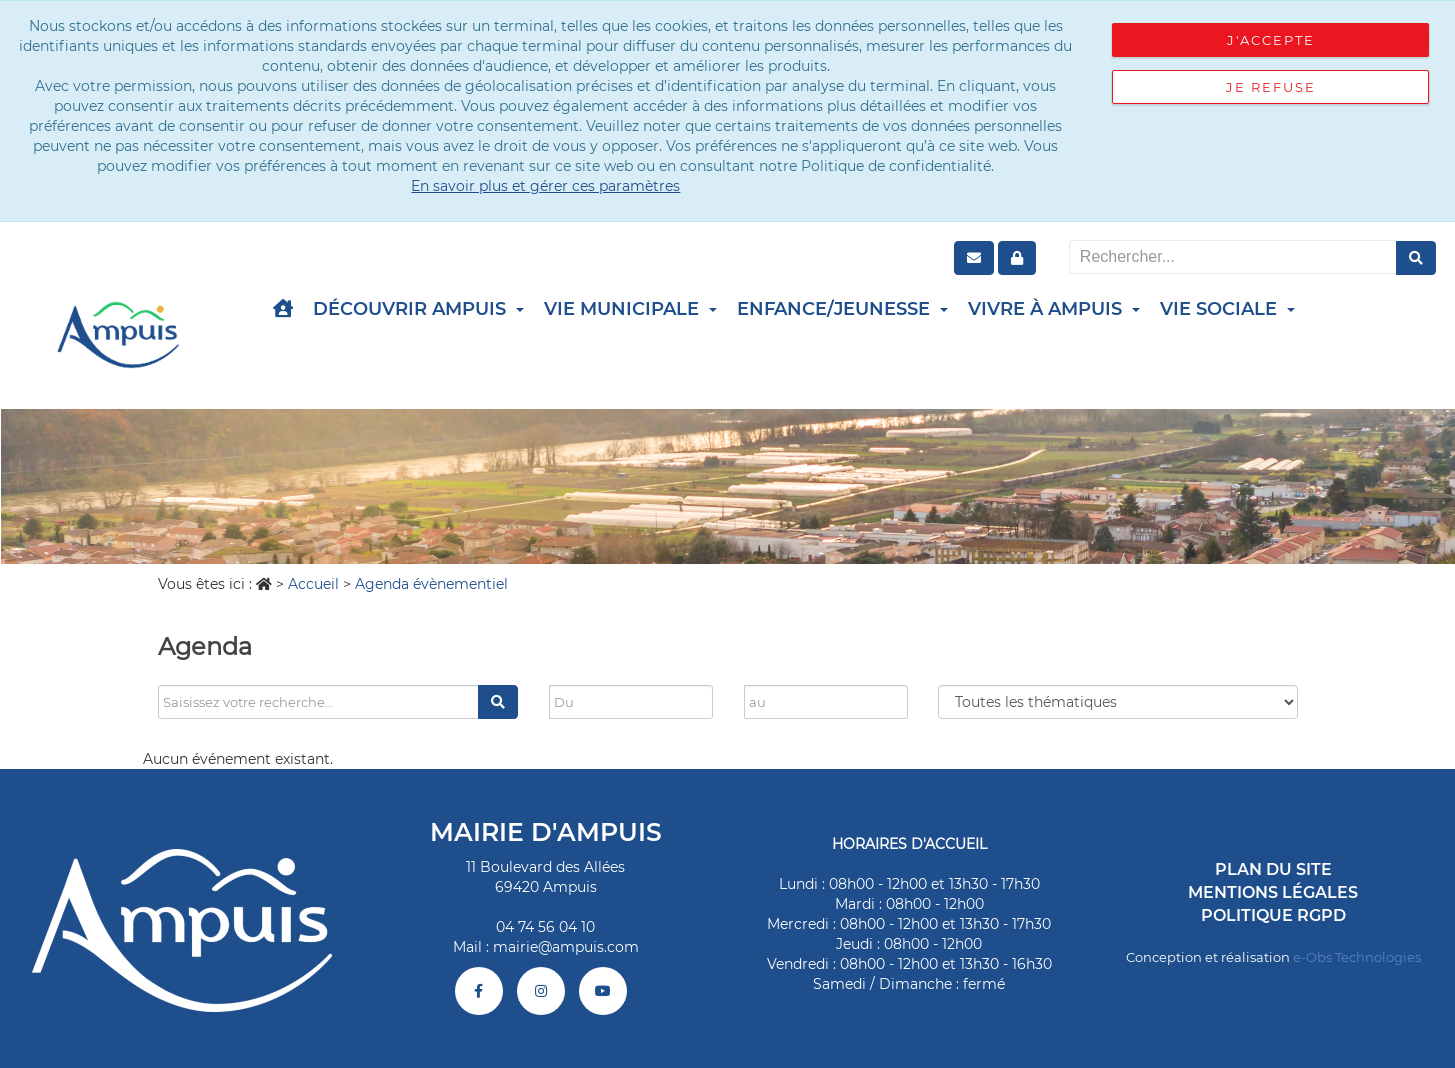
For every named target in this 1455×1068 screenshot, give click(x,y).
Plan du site (1273, 869)
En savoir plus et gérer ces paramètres (545, 186)
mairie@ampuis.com (566, 947)
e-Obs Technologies (1357, 957)
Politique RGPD (1273, 915)
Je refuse (1271, 87)
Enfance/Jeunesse (842, 309)
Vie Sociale (1227, 309)
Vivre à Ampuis (1054, 309)
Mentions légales (1273, 892)
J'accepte (1271, 40)
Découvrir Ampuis (418, 309)
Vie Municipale (630, 309)
